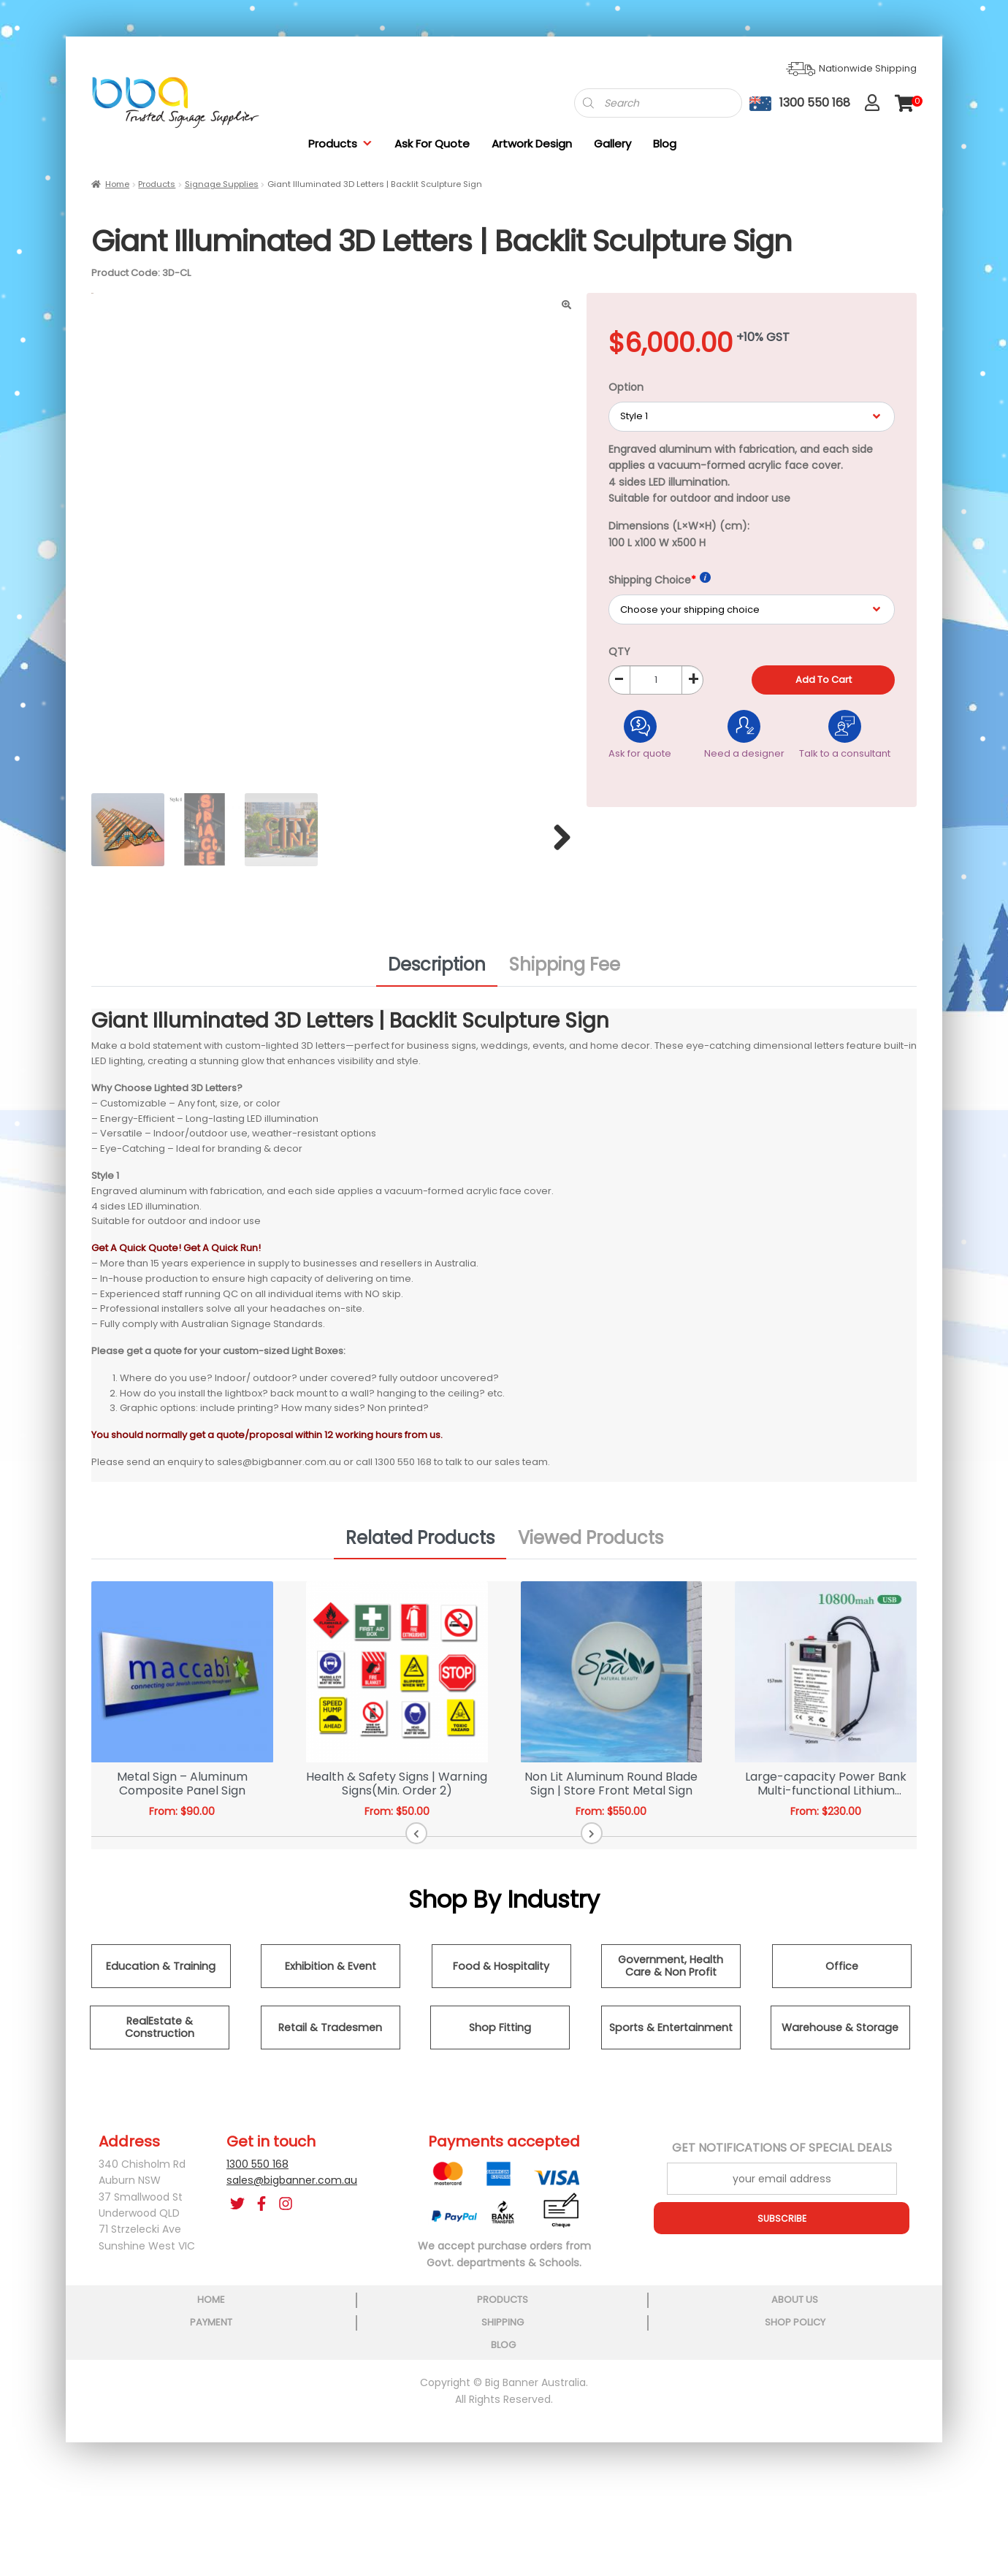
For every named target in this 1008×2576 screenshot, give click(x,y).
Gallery (612, 143)
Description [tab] (437, 970)
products (252, 2442)
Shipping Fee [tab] (564, 970)
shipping (628, 2442)
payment (503, 2442)
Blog (664, 143)
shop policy (753, 2442)
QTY (619, 651)
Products (340, 143)
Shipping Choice (659, 579)
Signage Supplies (222, 184)
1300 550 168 (257, 2169)
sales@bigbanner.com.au (291, 2185)
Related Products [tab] (420, 1543)
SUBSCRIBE (781, 2223)
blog (879, 2442)
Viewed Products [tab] (590, 1543)
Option (626, 387)
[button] (474, 1838)
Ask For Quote (432, 143)
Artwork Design (532, 143)
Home (117, 184)
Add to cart (823, 680)
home (128, 2442)
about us (377, 2442)
